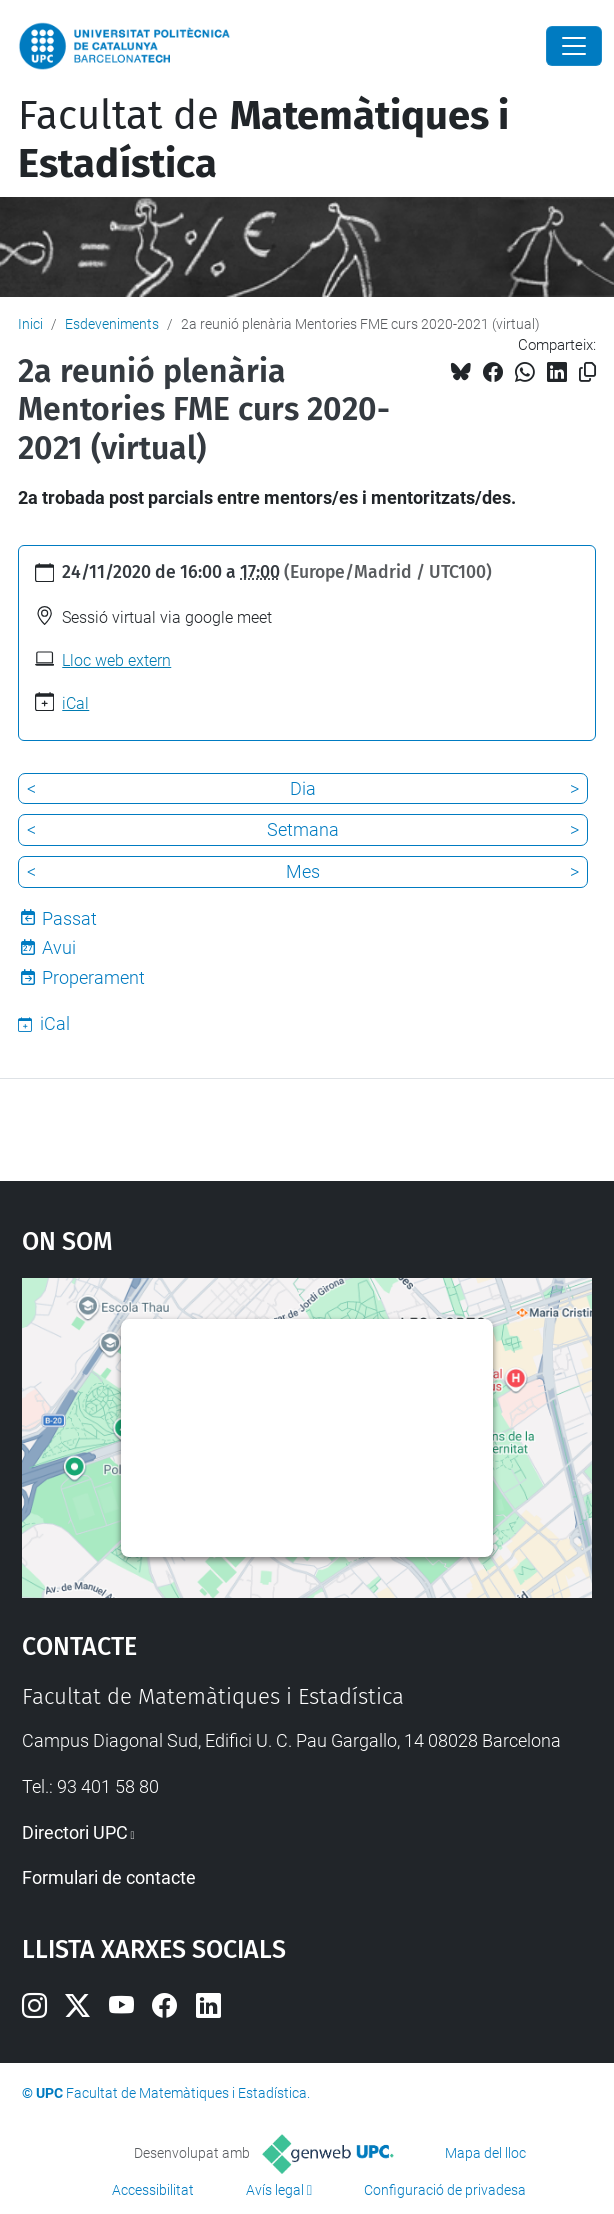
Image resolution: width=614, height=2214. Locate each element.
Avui (59, 947)
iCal (75, 703)
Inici (30, 324)
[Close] (574, 46)
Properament (93, 977)
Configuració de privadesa (445, 2190)
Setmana (303, 829)
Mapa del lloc (485, 2153)
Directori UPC (75, 1832)
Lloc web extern (116, 660)
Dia (303, 788)
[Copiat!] (587, 372)
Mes (303, 871)
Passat (69, 918)
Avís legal (275, 2190)
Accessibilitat (153, 2190)
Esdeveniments (112, 324)
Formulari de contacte (109, 1877)
